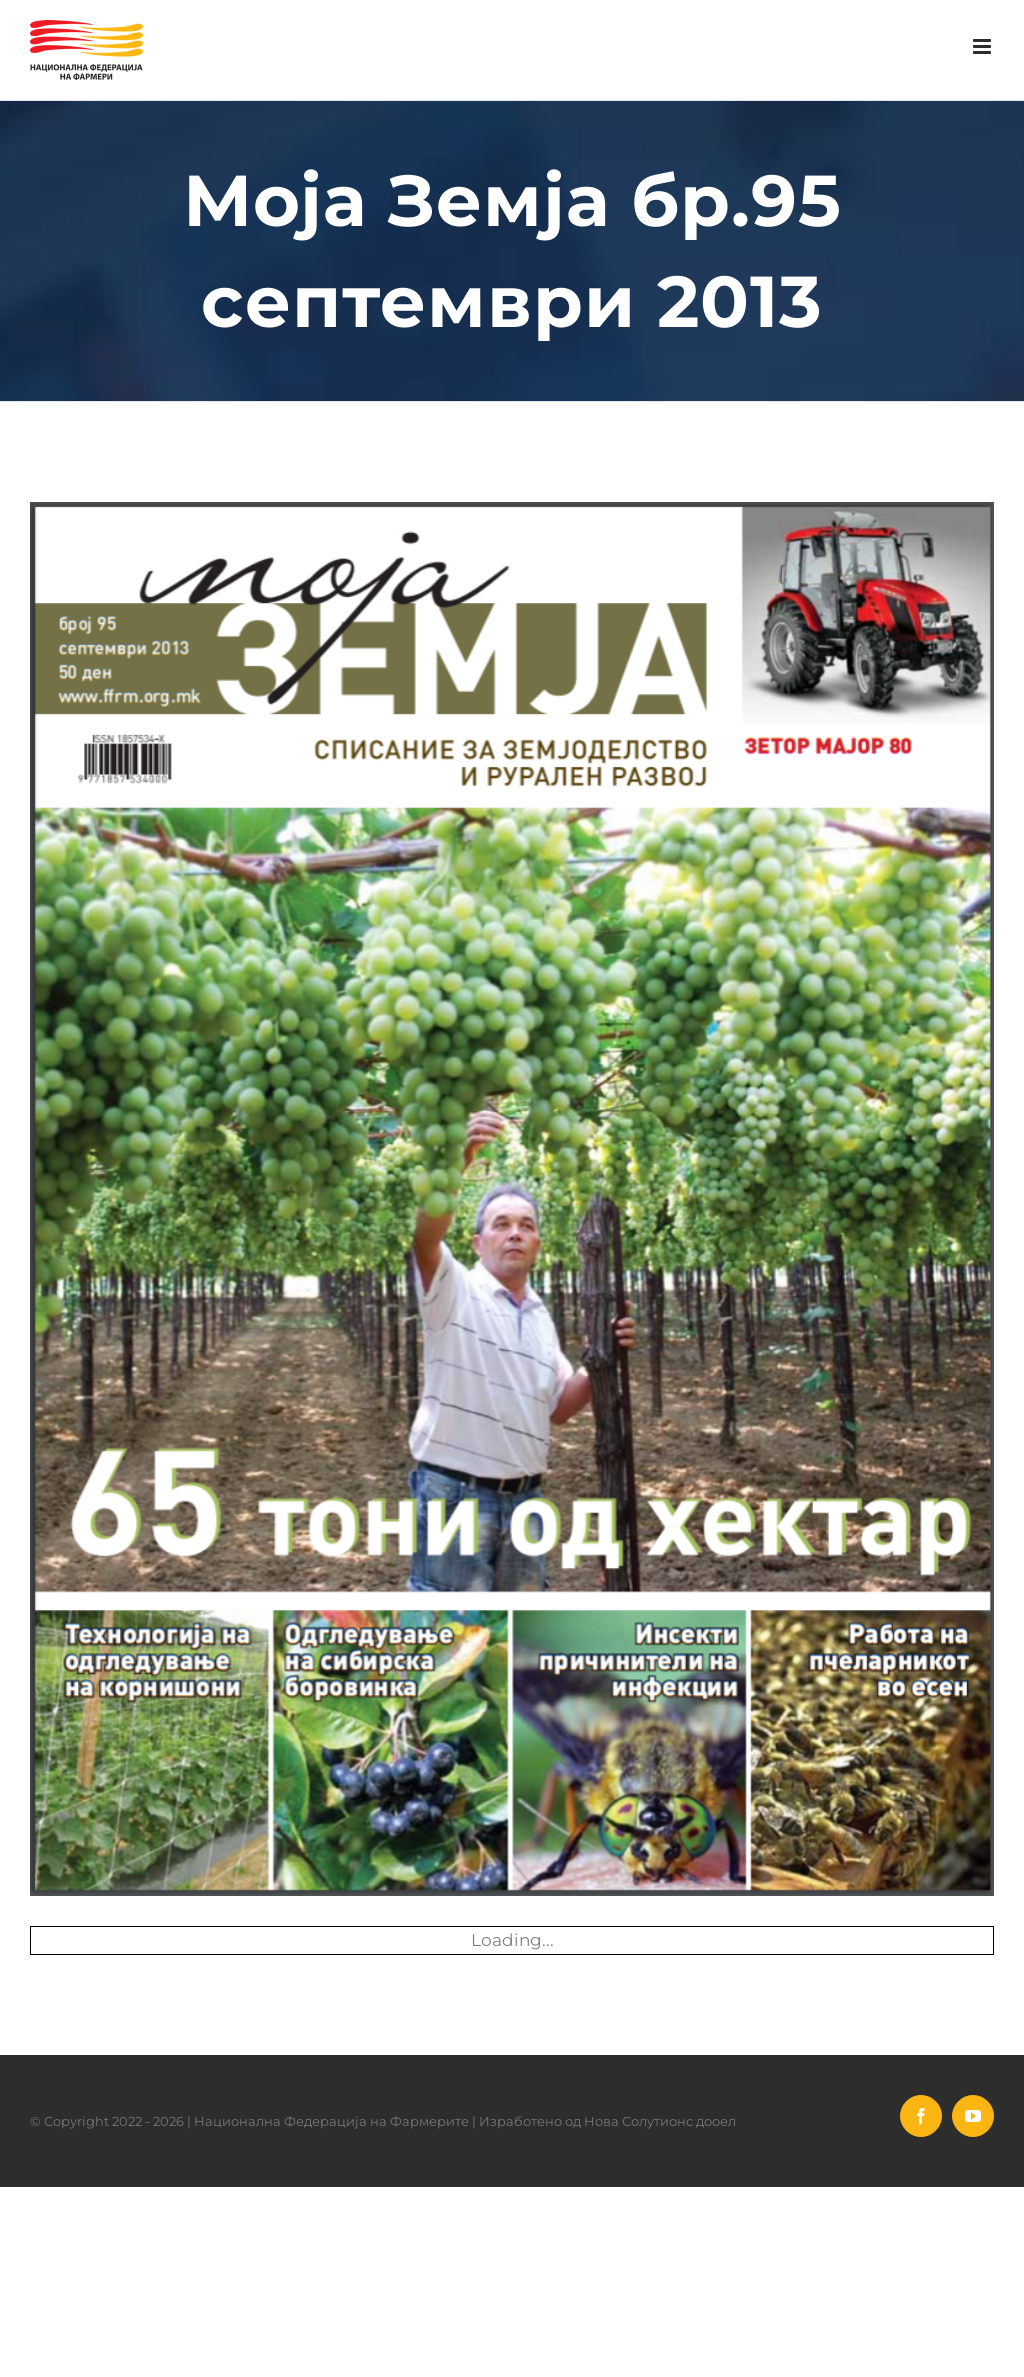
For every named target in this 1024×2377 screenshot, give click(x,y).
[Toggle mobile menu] (983, 46)
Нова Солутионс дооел (660, 2121)
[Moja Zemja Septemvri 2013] (512, 1199)
